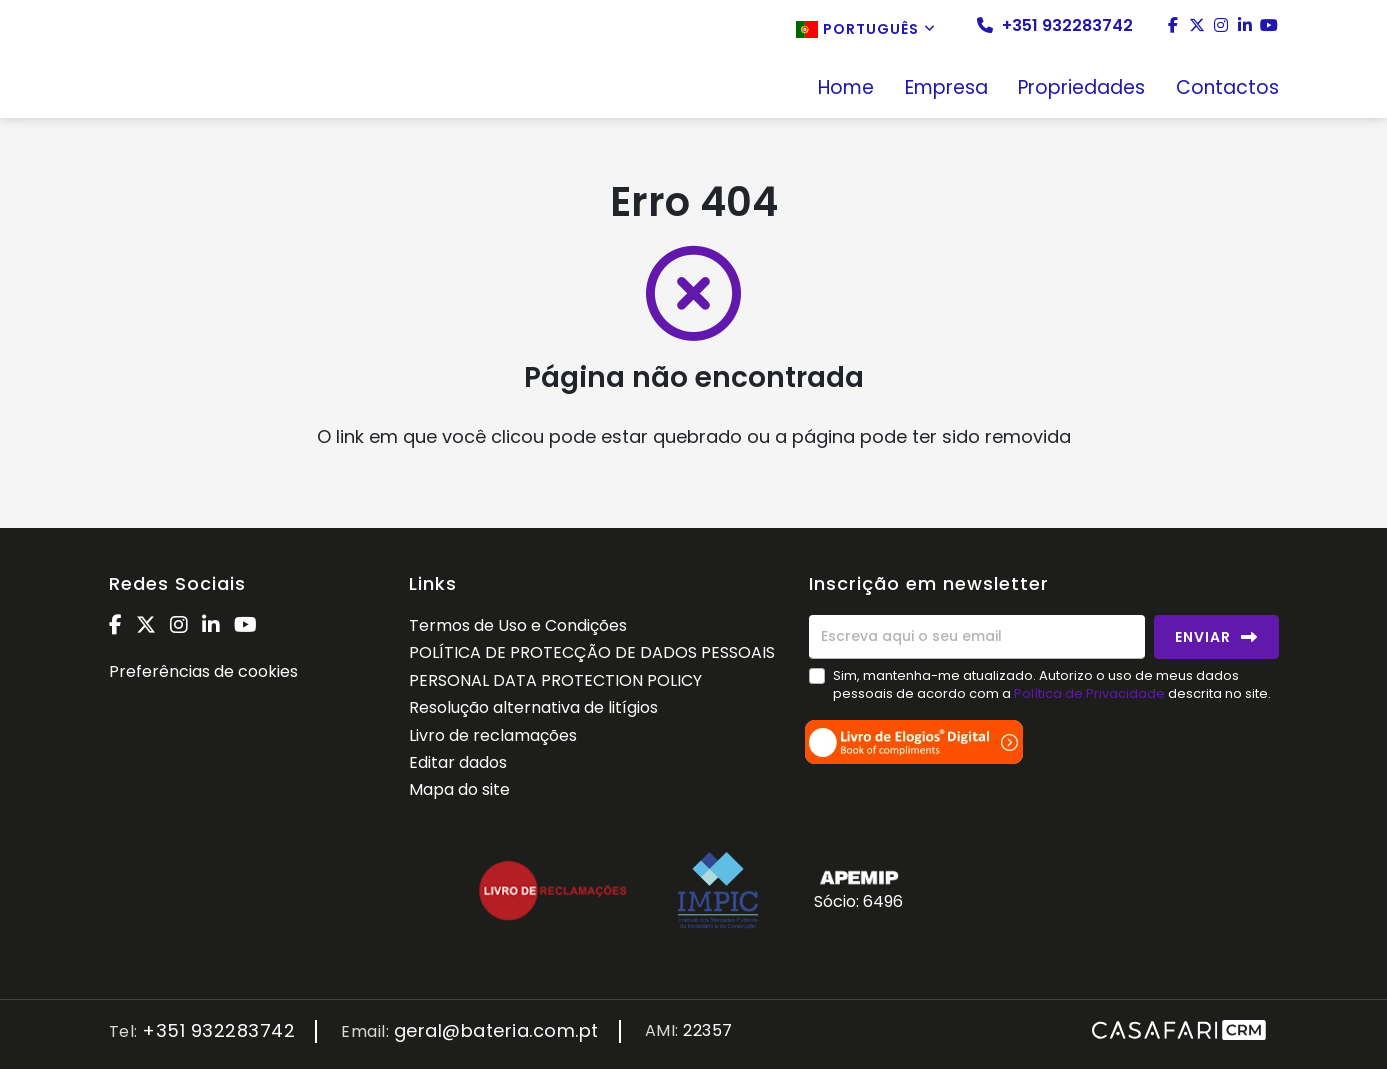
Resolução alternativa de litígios (533, 707)
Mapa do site (459, 789)
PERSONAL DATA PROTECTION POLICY (555, 680)
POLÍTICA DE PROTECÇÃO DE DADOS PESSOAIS (592, 652)
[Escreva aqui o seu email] (977, 637)
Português (866, 29)
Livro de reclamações (493, 735)
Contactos (1227, 89)
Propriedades (1081, 89)
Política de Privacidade (1091, 693)
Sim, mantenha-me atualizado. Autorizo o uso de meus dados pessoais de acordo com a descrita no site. (1052, 684)
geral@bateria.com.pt (496, 1031)
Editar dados (458, 762)
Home (846, 89)
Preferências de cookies (203, 671)
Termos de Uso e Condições (518, 625)
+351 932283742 (1055, 26)
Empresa (946, 89)
